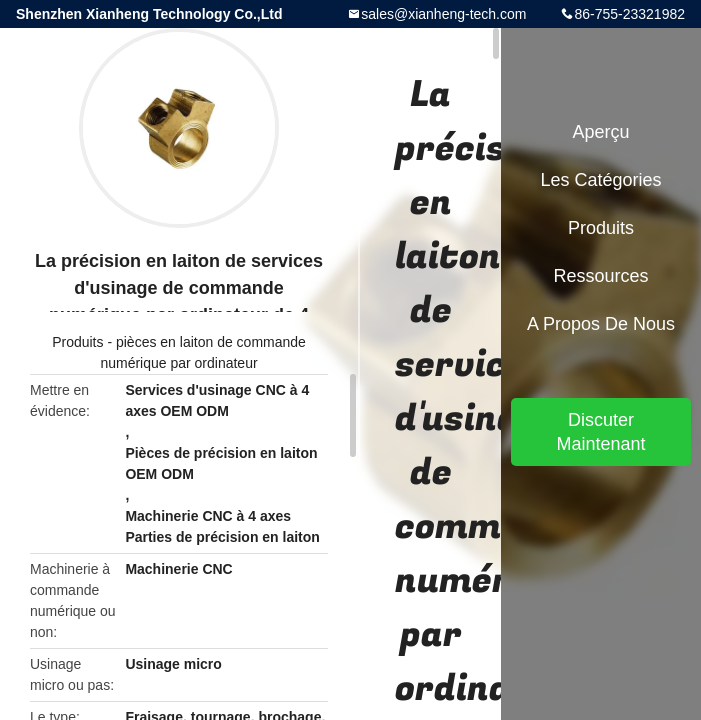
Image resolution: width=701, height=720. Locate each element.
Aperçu (600, 132)
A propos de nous (601, 324)
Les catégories (600, 180)
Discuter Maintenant (600, 432)
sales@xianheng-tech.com (443, 14)
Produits (77, 342)
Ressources (600, 276)
